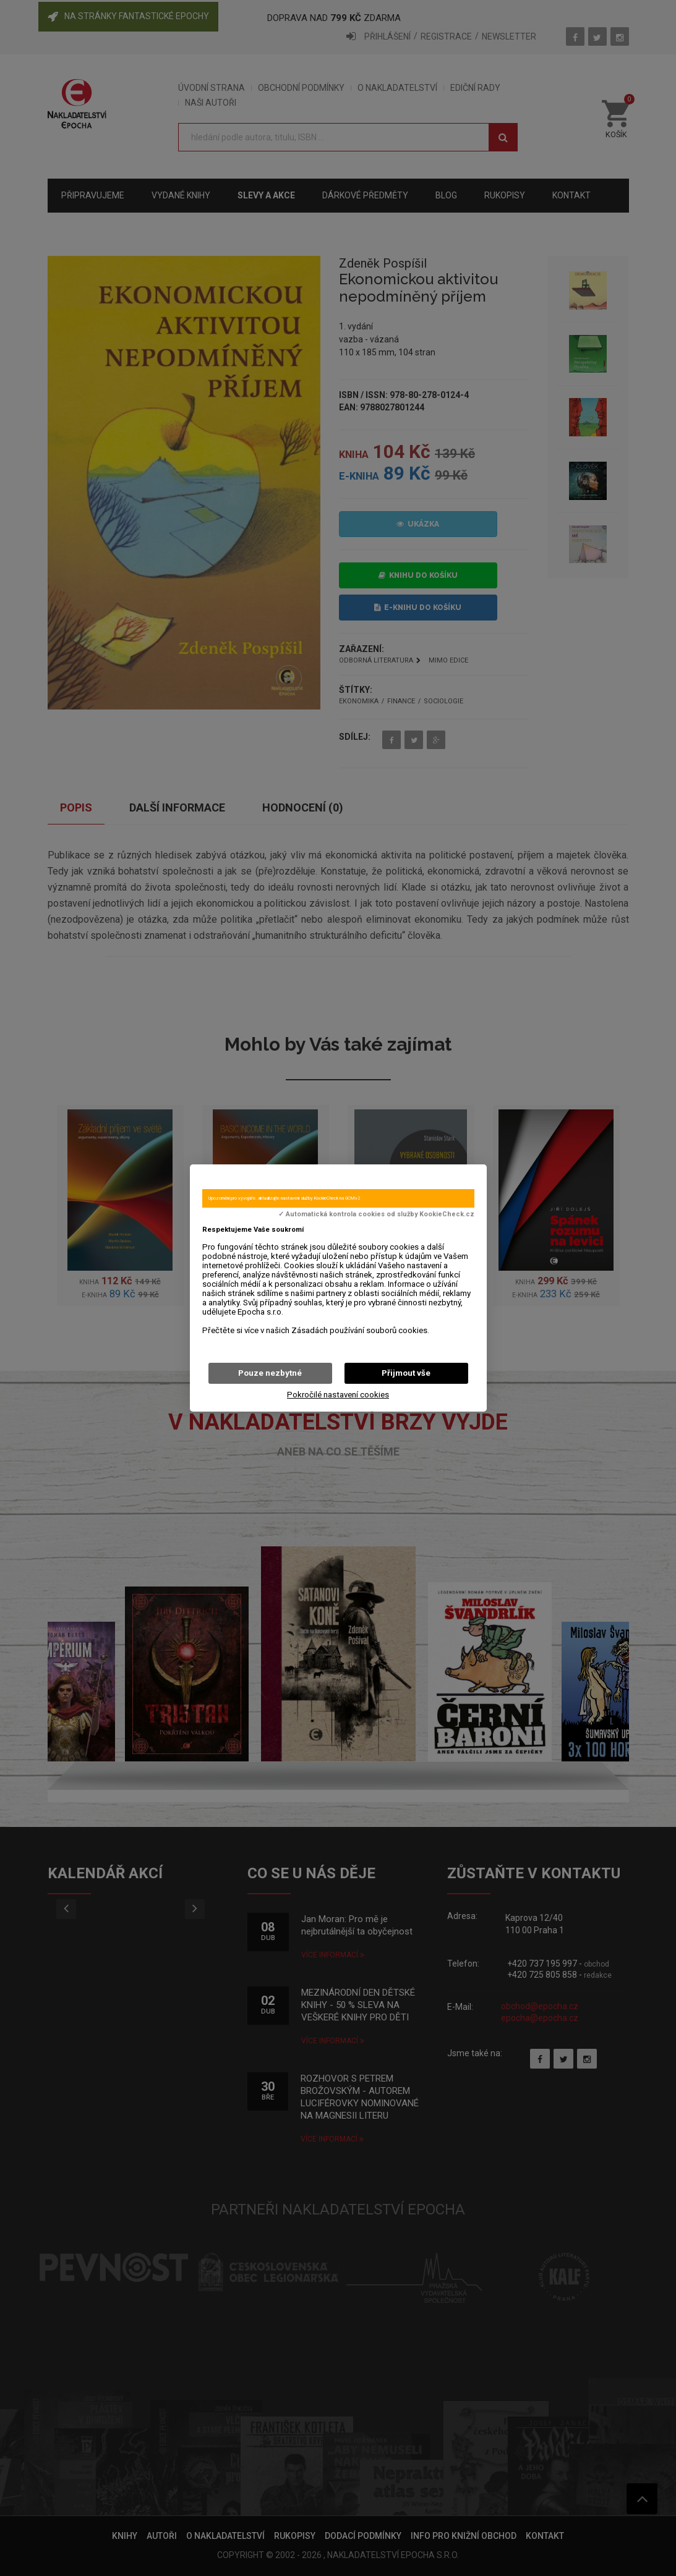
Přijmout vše (406, 1373)
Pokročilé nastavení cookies (338, 1394)
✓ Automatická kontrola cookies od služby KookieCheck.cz (376, 1214)
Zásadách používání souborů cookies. (360, 1330)
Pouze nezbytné (270, 1373)
